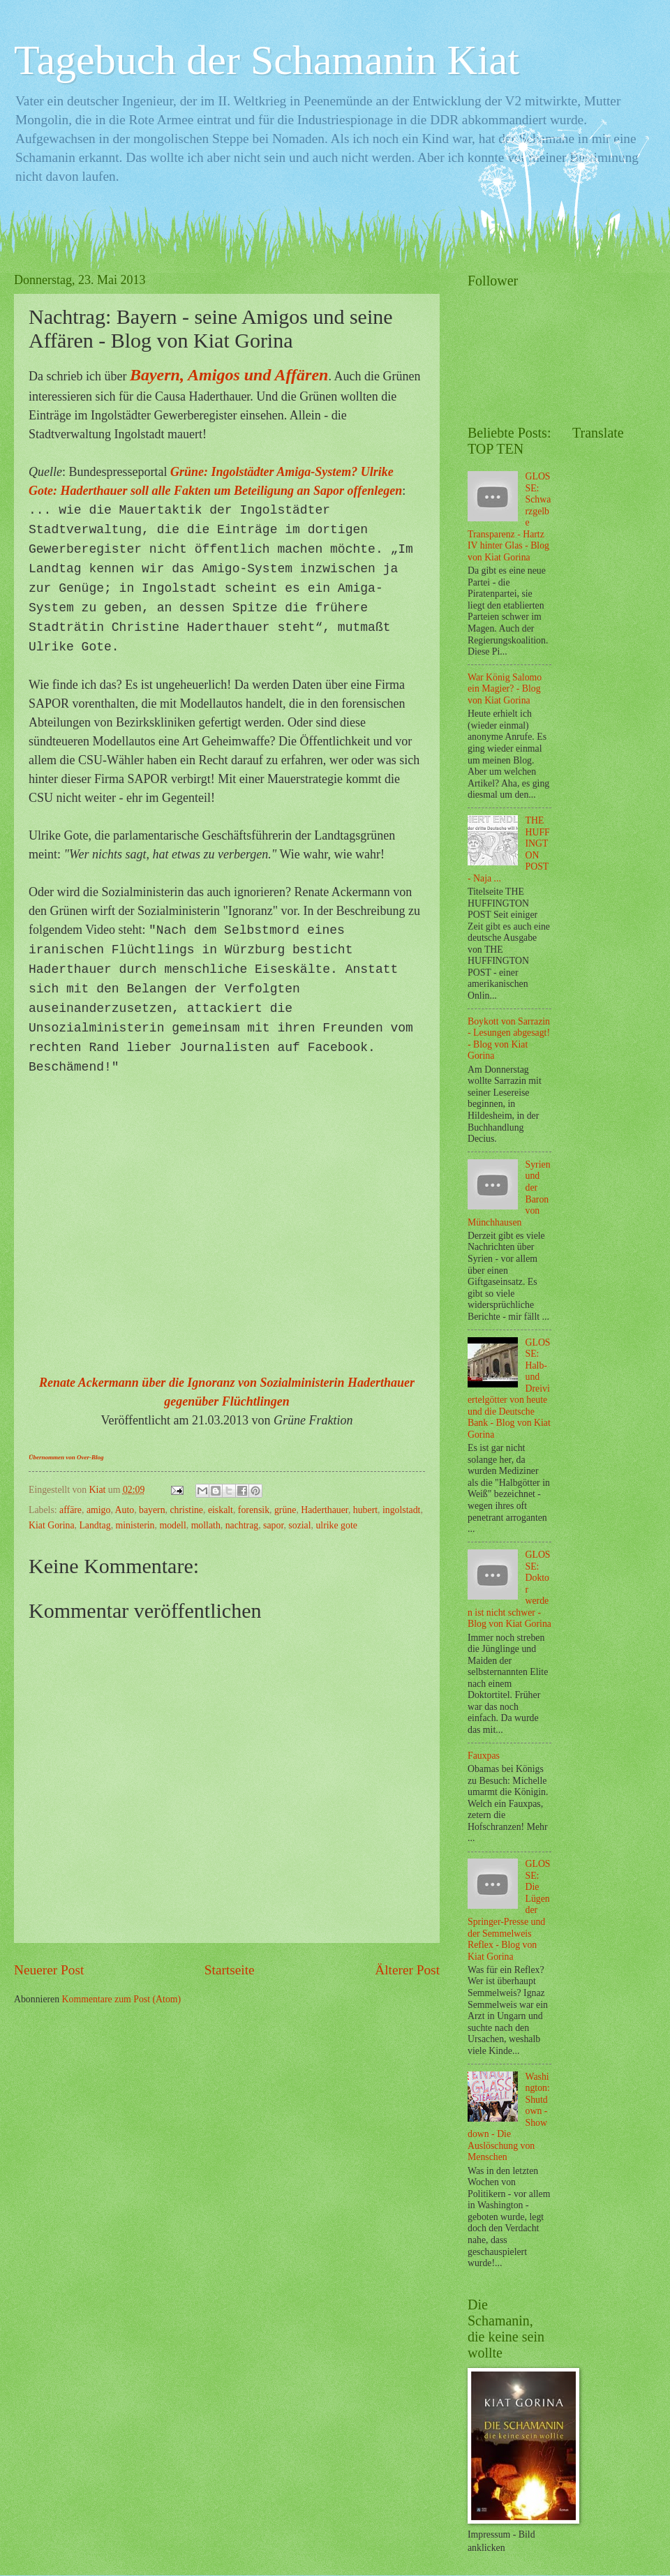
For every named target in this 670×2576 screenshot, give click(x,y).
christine (186, 1510)
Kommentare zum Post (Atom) (121, 1999)
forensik (253, 1510)
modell (172, 1525)
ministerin (135, 1525)
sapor (273, 1525)
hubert (365, 1510)
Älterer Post (407, 1970)
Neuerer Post (49, 1970)
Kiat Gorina (52, 1525)
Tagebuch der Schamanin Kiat (266, 60)
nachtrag (242, 1525)
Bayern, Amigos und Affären (229, 375)
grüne (285, 1510)
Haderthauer (324, 1510)
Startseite (229, 1970)
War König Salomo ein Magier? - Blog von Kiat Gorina (505, 689)
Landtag (94, 1525)
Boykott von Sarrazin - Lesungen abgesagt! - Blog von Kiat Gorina (509, 1039)
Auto (125, 1510)
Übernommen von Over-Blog (66, 1457)
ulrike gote (336, 1525)
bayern (152, 1510)
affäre (70, 1510)
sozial (299, 1525)
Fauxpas (484, 1755)
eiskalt (220, 1510)
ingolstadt (401, 1510)
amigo (99, 1510)
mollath (206, 1525)
